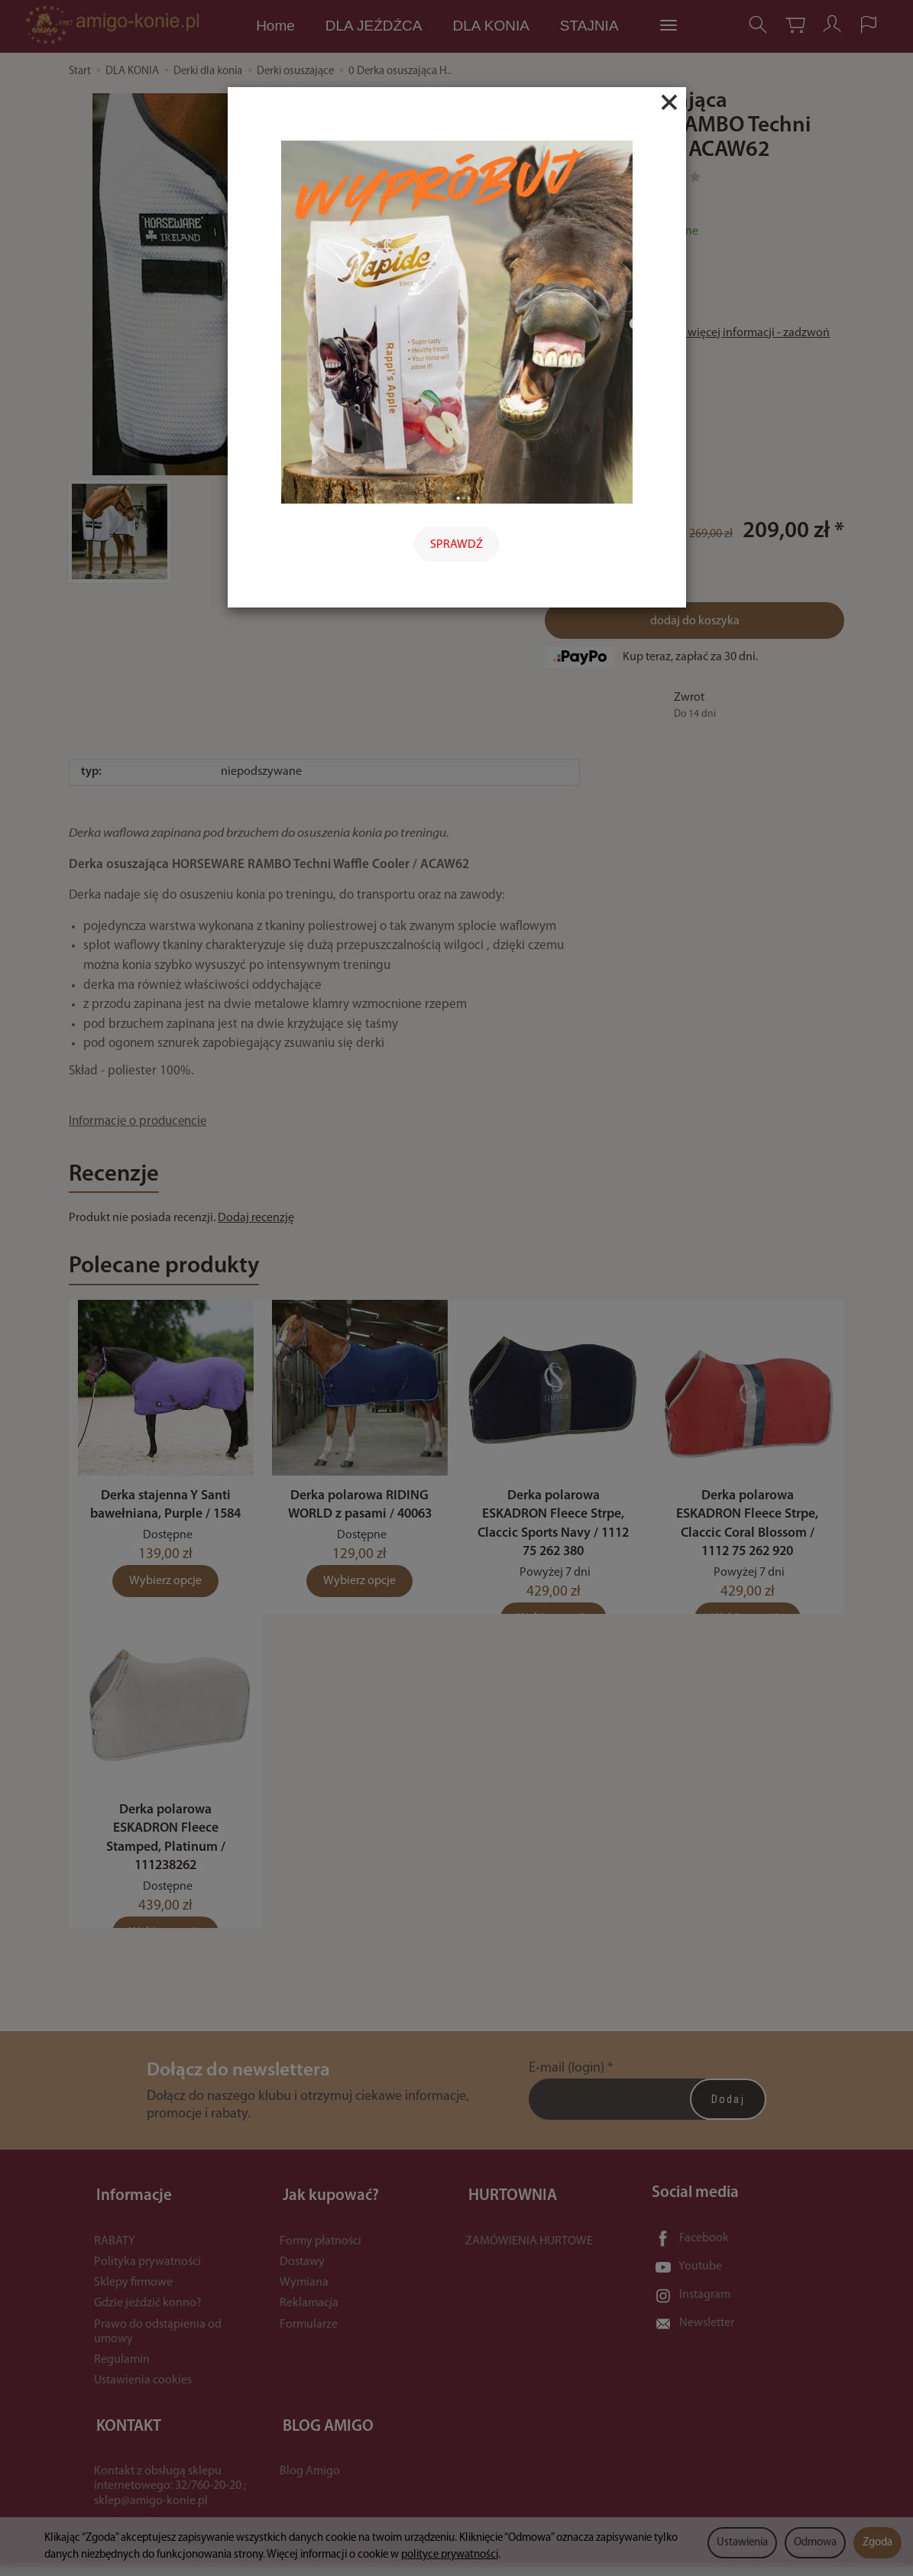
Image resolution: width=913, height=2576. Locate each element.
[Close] (669, 102)
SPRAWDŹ (456, 545)
